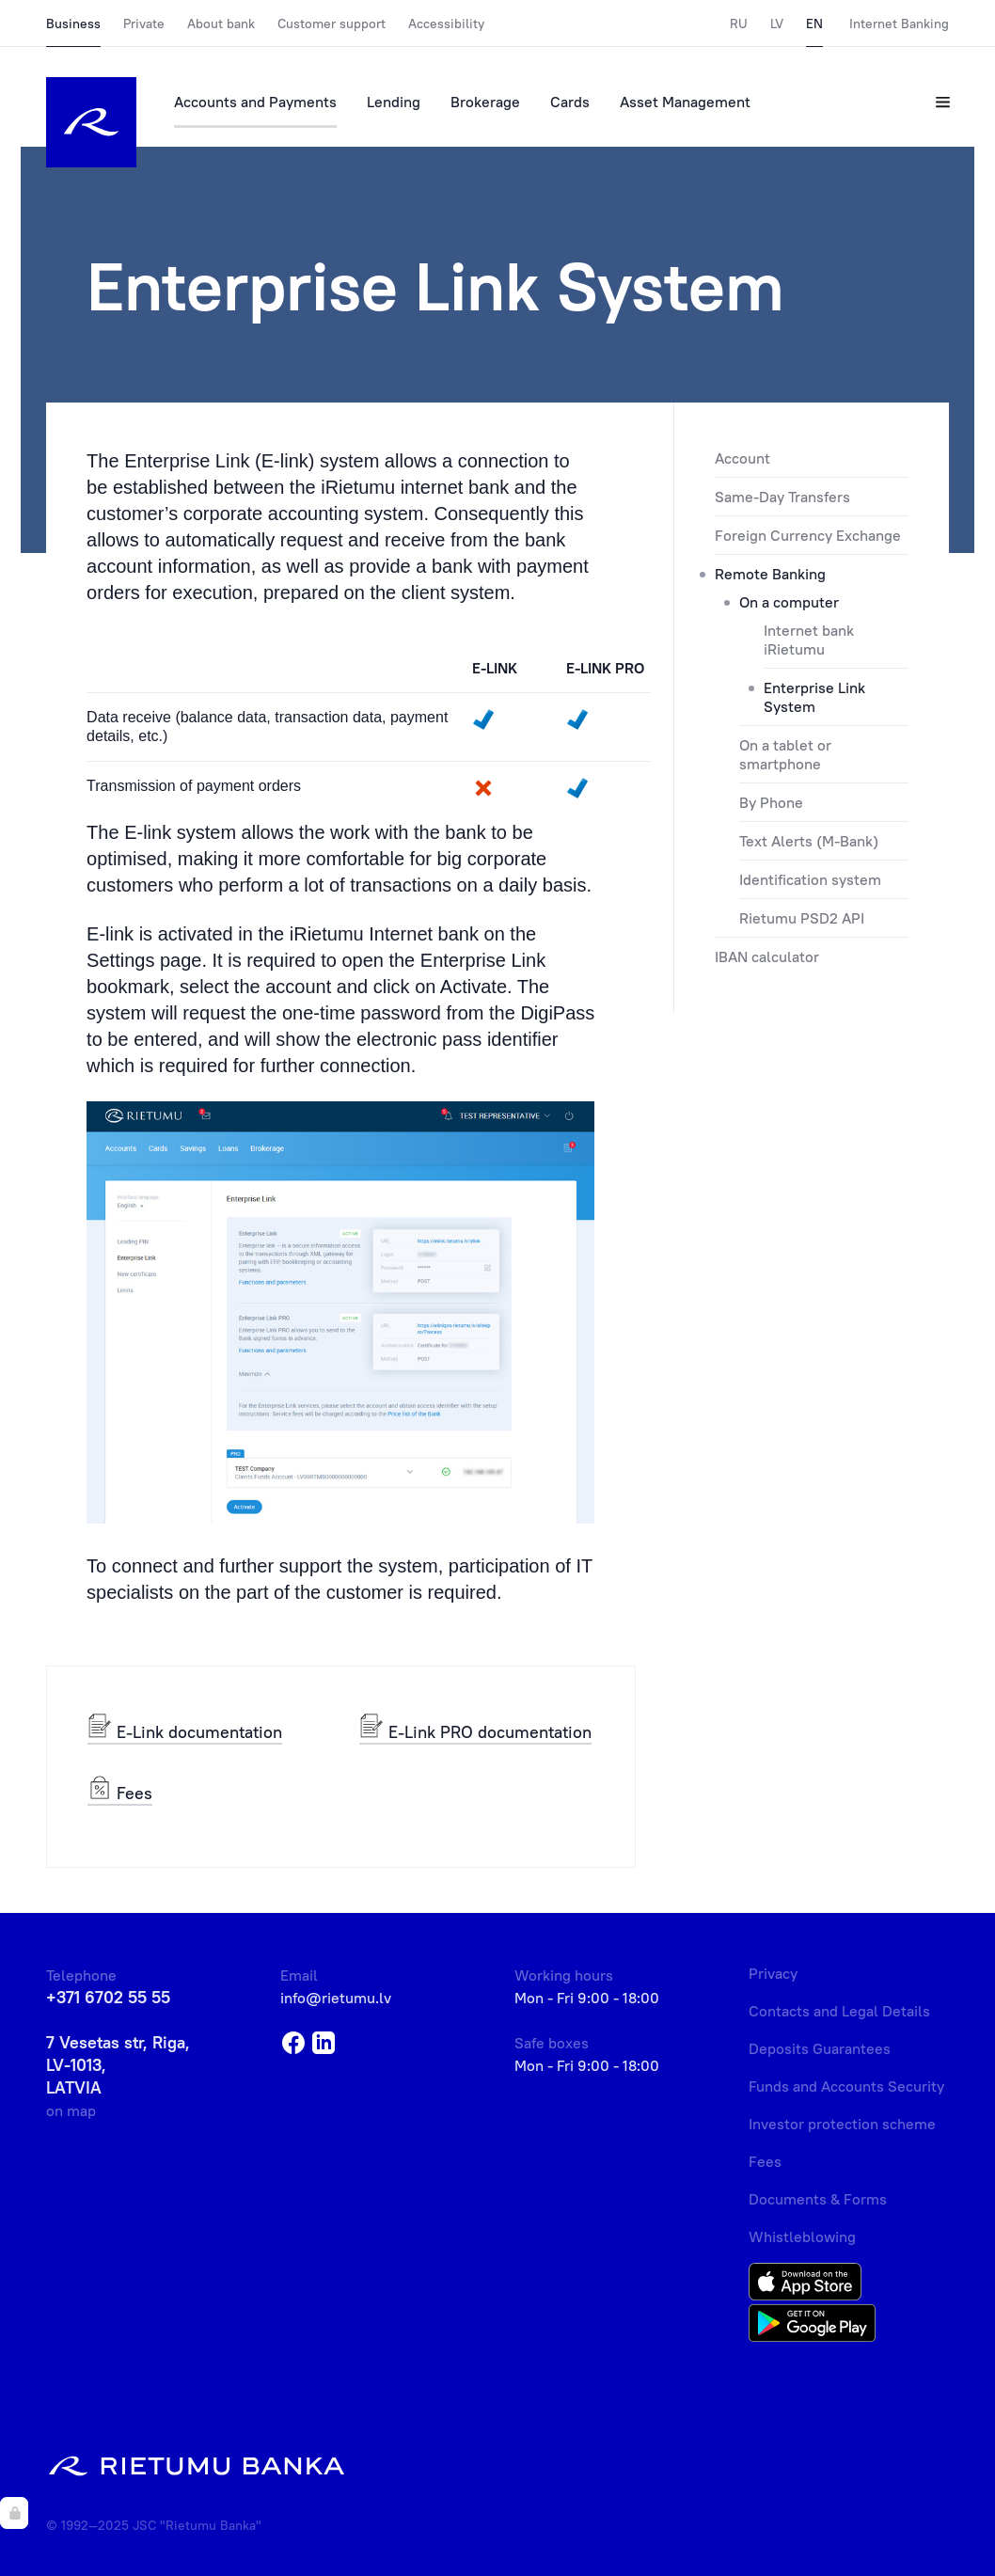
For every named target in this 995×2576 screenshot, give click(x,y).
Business (73, 23)
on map (71, 2110)
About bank (221, 23)
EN (814, 23)
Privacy (773, 1973)
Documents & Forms (818, 2198)
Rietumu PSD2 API (801, 918)
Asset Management (685, 101)
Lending (393, 101)
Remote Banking (770, 573)
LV (776, 23)
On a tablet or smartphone (785, 754)
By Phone (771, 802)
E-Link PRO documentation (475, 1731)
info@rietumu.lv (335, 1997)
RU (739, 23)
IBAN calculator (767, 956)
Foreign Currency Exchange (808, 535)
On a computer (789, 602)
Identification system (810, 879)
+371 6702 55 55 (108, 1997)
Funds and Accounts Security (846, 2086)
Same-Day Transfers (782, 496)
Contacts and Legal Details (839, 2010)
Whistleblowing (802, 2236)
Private (144, 23)
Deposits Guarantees (820, 2048)
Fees (119, 1792)
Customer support (331, 23)
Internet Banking (899, 23)
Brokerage (485, 101)
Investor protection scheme (842, 2123)
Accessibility (446, 23)
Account (742, 458)
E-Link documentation (184, 1731)
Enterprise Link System (814, 697)
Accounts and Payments (255, 101)
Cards (570, 101)
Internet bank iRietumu (809, 639)
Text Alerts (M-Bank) (808, 840)
